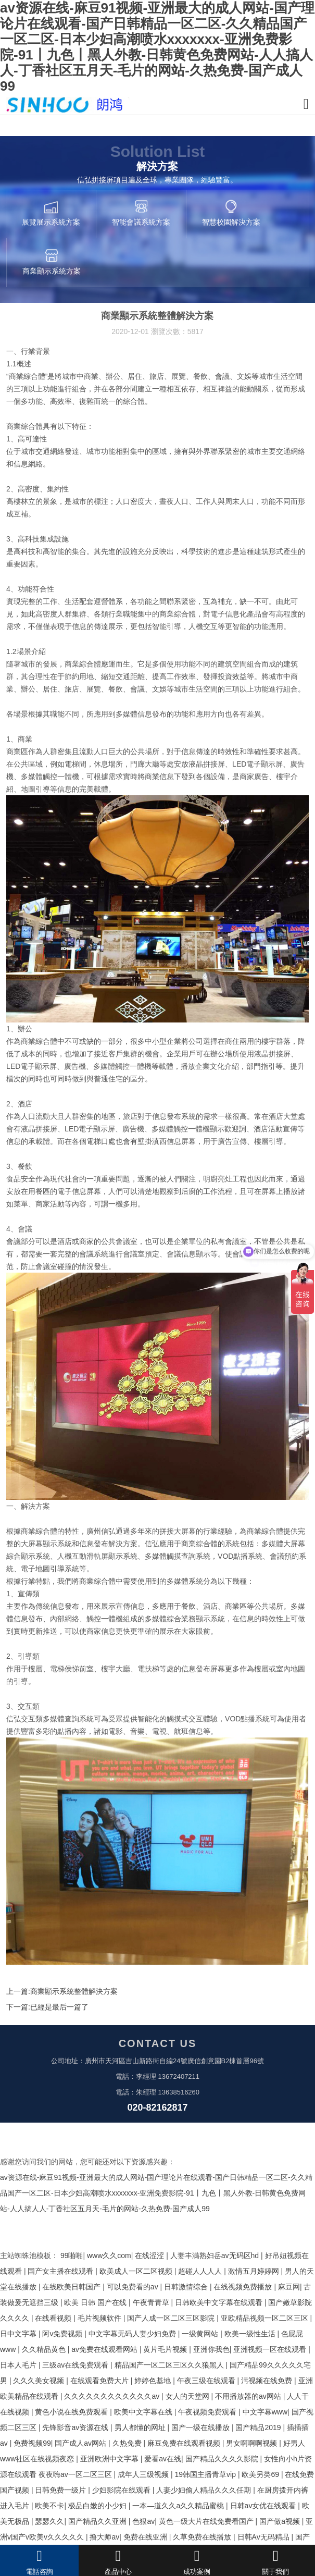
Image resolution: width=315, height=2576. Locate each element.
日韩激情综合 (187, 2287)
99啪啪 (71, 2255)
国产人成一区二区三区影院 (172, 2318)
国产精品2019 (259, 2427)
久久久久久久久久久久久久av (112, 2396)
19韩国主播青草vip (206, 2474)
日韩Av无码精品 (264, 2537)
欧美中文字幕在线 (144, 2412)
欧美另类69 (261, 2474)
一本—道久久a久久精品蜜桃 (179, 2505)
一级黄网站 (201, 2334)
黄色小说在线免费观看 (72, 2412)
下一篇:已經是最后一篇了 (47, 2007)
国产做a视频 (280, 2521)
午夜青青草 (152, 2302)
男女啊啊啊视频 (252, 2443)
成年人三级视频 (144, 2474)
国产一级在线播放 (201, 2427)
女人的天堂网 (188, 2396)
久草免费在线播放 (203, 2537)
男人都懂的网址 (141, 2427)
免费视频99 (32, 2443)
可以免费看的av (133, 2287)
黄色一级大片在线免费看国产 (207, 2521)
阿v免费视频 (63, 2334)
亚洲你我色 (211, 2349)
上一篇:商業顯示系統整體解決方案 (62, 1991)
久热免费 (128, 2443)
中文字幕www (265, 2412)
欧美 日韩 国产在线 (96, 2302)
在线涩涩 (150, 2255)
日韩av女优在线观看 (264, 2505)
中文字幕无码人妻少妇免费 (133, 2334)
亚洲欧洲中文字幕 (110, 2459)
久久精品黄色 (45, 2349)
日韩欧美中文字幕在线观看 (219, 2302)
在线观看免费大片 (100, 2380)
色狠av (143, 2521)
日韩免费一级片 (61, 2490)
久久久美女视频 (39, 2380)
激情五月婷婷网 (254, 2271)
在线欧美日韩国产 (72, 2287)
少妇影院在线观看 (122, 2490)
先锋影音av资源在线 (76, 2427)
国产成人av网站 (81, 2443)
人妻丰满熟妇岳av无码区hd (215, 2255)
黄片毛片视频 (166, 2349)
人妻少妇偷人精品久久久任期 (204, 2490)
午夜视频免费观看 (208, 2412)
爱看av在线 (162, 2459)
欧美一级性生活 (251, 2334)
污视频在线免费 (267, 2380)
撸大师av (104, 2537)
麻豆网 (289, 2287)
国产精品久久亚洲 (98, 2521)
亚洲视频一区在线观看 (270, 2349)
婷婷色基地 (153, 2380)
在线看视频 (54, 2318)
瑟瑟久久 (49, 2521)
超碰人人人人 (201, 2271)
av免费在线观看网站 (105, 2349)
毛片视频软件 (100, 2318)
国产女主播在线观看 (61, 2271)
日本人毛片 (19, 2365)
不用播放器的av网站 (249, 2396)
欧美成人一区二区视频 (136, 2271)
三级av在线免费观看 (76, 2365)
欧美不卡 (49, 2505)
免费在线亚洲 (146, 2537)
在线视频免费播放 (243, 2287)
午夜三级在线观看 (207, 2380)
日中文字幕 (19, 2334)
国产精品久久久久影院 (222, 2459)
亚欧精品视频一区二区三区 (265, 2318)
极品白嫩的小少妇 (98, 2505)
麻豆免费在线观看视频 (184, 2443)
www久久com (109, 2255)
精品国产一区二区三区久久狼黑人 (170, 2365)
